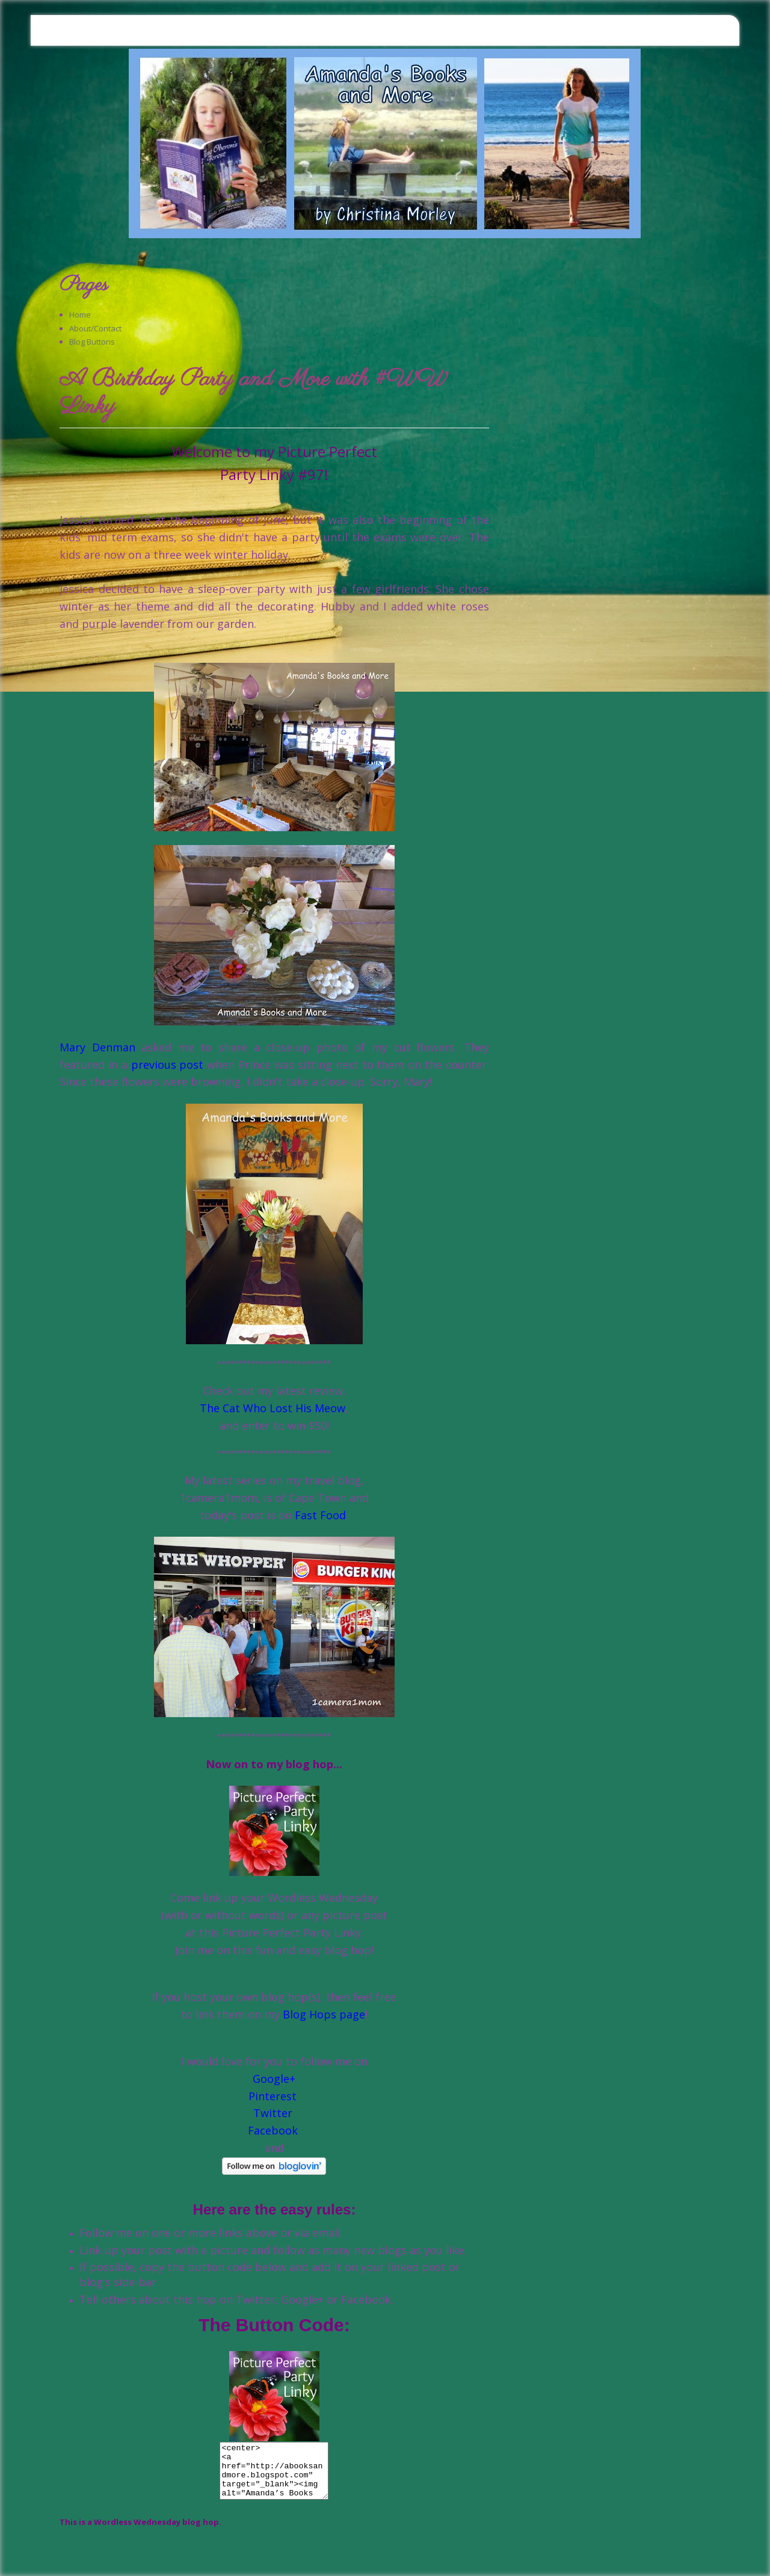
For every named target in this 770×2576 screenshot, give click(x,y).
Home (80, 314)
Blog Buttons (92, 341)
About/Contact (95, 328)
